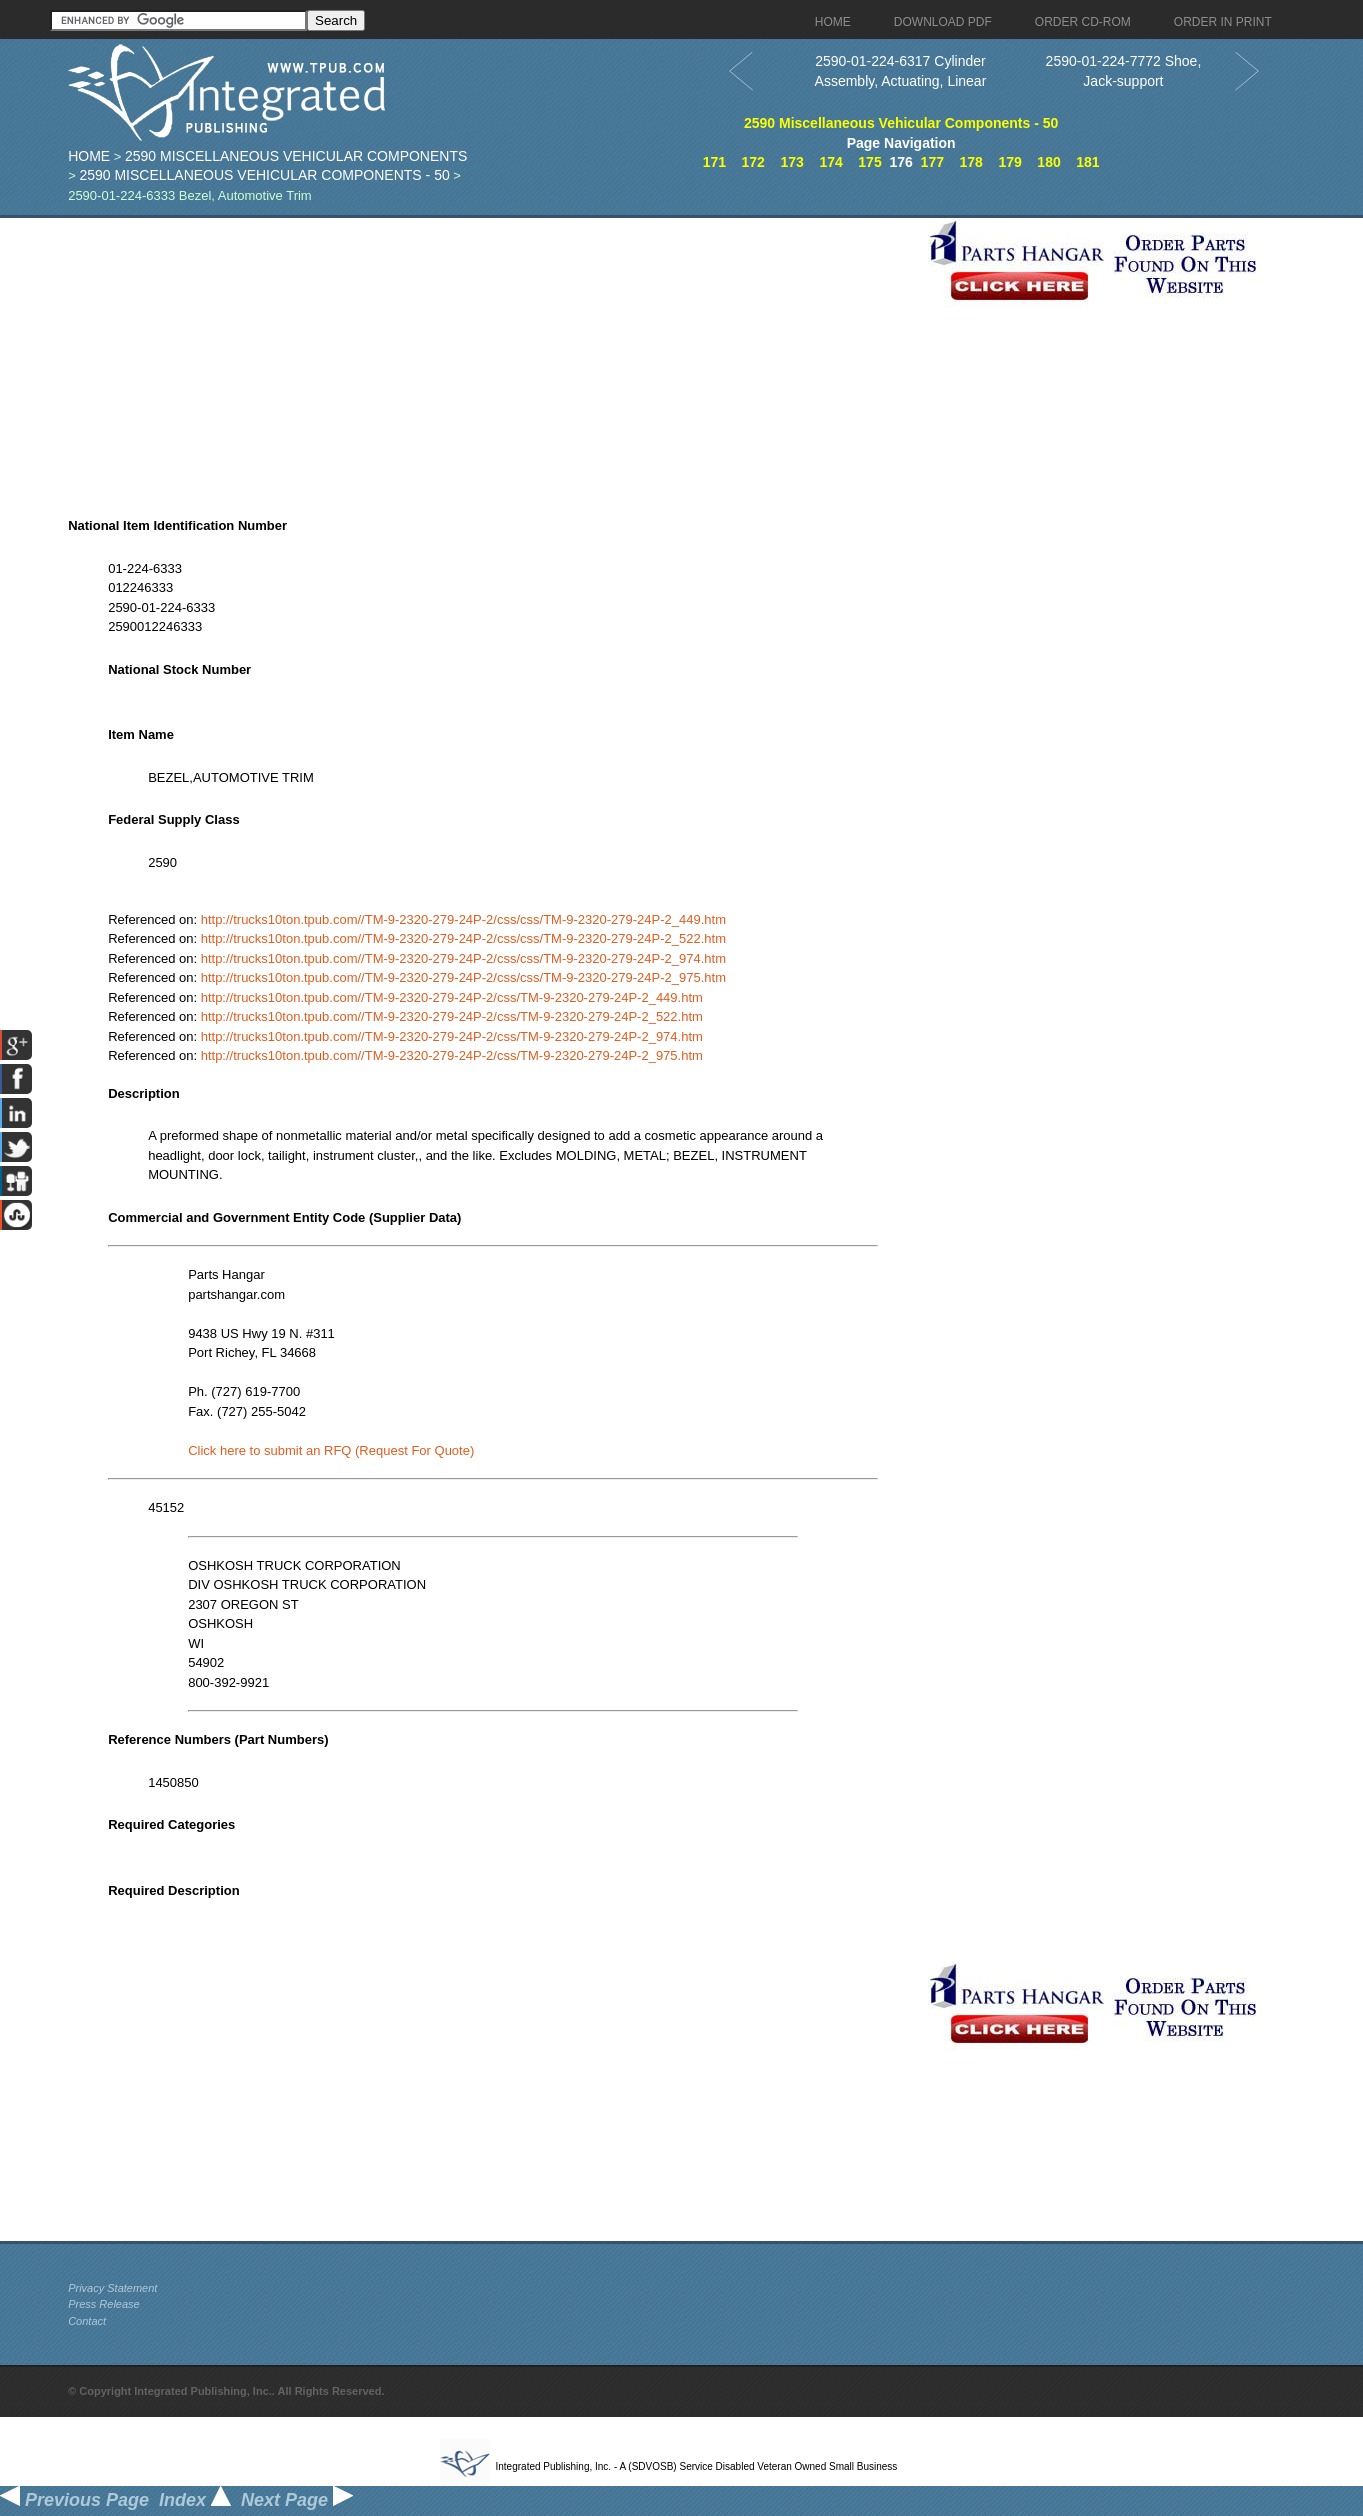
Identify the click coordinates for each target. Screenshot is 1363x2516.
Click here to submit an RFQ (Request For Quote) (331, 1450)
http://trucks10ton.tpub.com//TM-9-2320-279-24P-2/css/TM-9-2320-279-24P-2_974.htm (452, 1036)
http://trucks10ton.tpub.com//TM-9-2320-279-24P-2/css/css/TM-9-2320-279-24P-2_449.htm (463, 919)
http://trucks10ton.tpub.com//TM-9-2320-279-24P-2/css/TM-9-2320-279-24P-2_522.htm (452, 1016)
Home (89, 156)
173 (791, 162)
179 (1009, 162)
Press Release (104, 2304)
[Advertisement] (493, 358)
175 (869, 162)
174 (830, 162)
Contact (87, 2321)
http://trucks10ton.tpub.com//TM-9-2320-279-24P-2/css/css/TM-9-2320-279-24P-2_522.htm (463, 938)
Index (195, 2500)
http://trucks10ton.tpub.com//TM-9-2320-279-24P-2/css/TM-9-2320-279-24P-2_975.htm (452, 1055)
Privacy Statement (112, 2288)
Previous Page (74, 2500)
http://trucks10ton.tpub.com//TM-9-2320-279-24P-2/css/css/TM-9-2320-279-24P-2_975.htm (463, 977)
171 (714, 162)
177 (932, 162)
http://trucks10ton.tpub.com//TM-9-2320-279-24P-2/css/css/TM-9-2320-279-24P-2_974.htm (463, 958)
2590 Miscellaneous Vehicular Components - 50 (264, 175)
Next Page (297, 2500)
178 (971, 162)
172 (753, 162)
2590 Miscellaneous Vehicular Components (296, 156)
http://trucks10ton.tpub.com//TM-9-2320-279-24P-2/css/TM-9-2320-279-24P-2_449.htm (452, 997)
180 (1048, 162)
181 (1087, 162)
